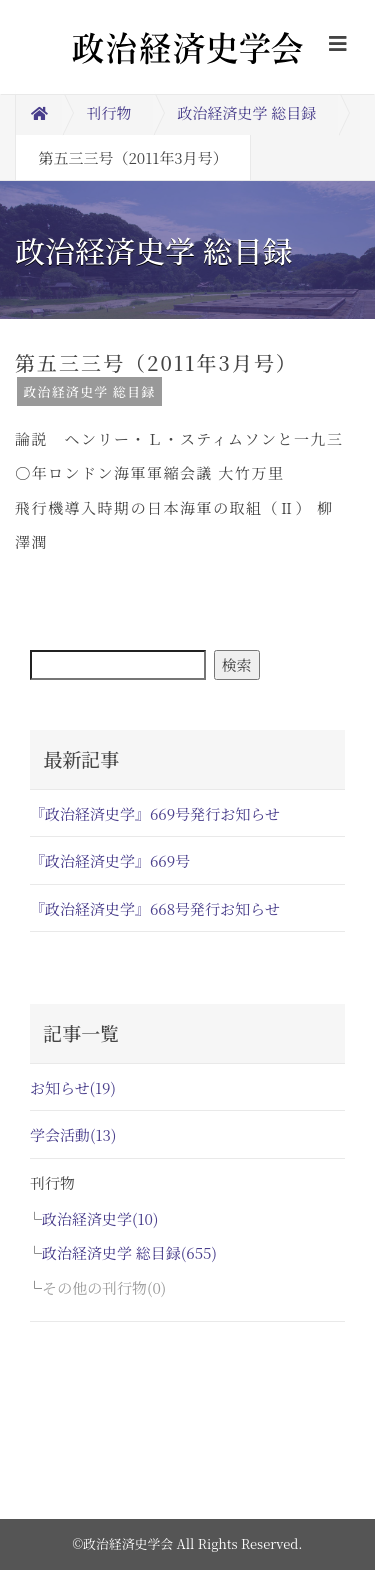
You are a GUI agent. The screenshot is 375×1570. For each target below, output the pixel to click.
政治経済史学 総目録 (247, 112)
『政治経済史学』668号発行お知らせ (155, 908)
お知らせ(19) (73, 1087)
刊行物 (109, 112)
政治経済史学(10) (100, 1218)
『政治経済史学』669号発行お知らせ (155, 813)
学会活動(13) (73, 1134)
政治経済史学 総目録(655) (129, 1252)
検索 (237, 664)
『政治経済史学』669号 (110, 860)
